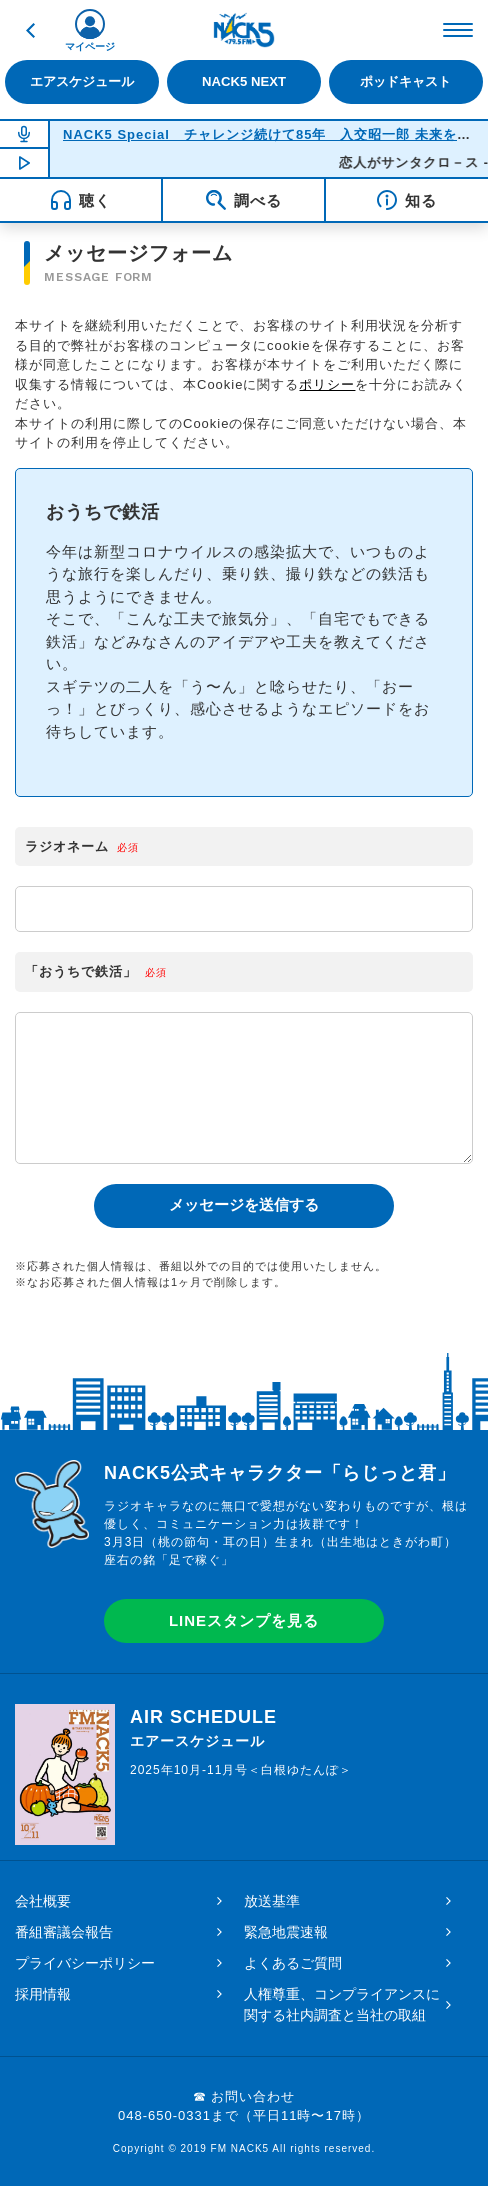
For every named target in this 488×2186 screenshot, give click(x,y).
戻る (30, 30)
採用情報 (43, 1994)
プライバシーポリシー (85, 1963)
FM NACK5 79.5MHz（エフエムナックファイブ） (244, 30)
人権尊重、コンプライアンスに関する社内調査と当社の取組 (342, 2004)
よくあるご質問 (293, 1963)
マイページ (90, 46)
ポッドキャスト (405, 81)
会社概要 (43, 1901)
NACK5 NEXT (244, 81)
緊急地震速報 (286, 1932)
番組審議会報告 (64, 1932)
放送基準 (272, 1901)
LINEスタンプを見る (244, 1620)
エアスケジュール (82, 81)
